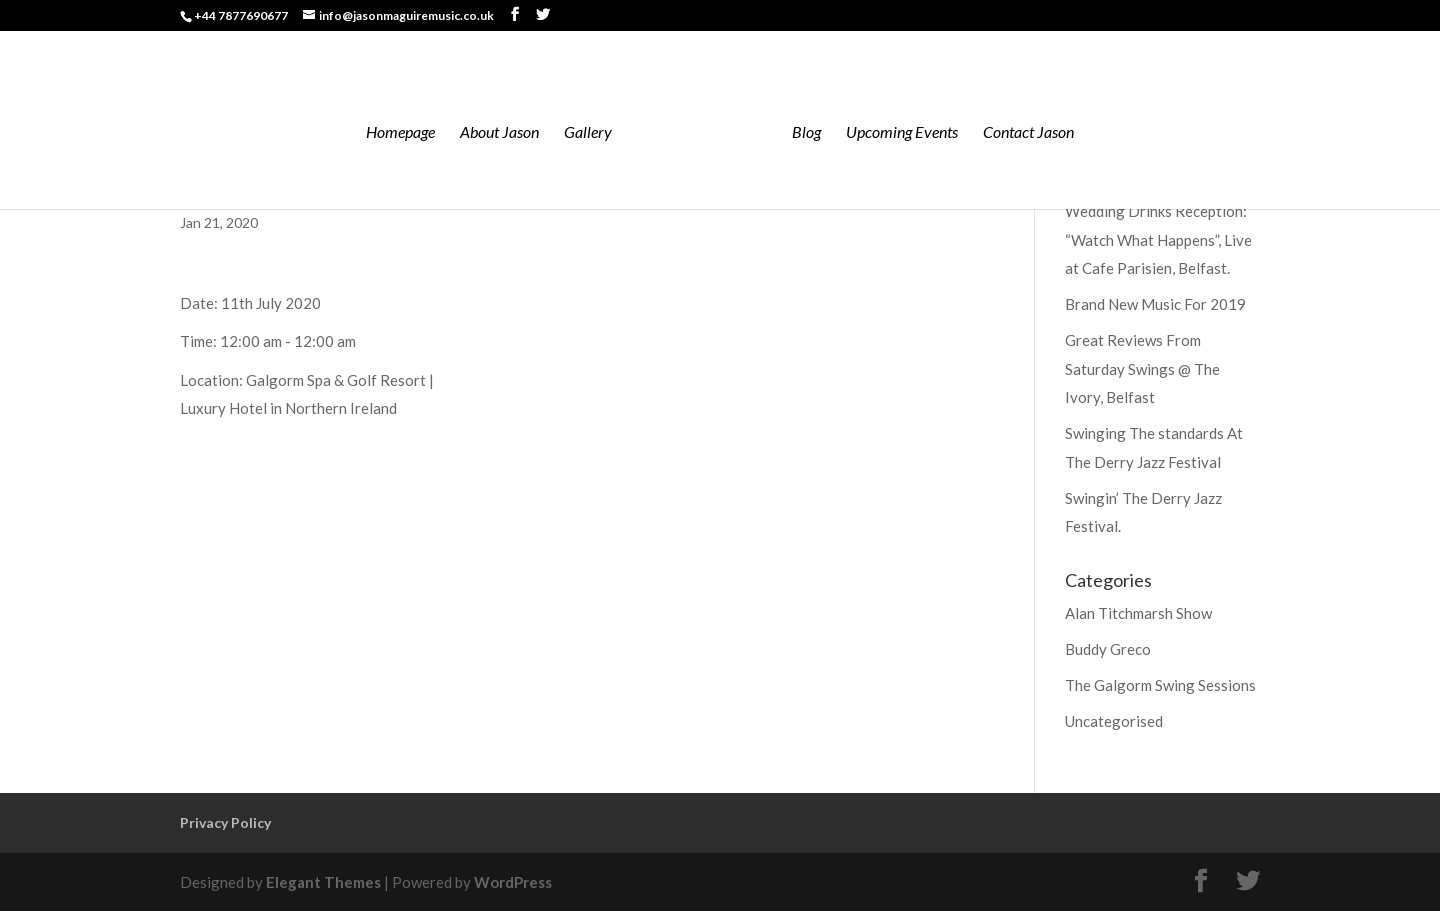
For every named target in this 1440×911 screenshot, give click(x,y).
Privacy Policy (225, 822)
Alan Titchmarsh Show (1138, 613)
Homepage (400, 133)
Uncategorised (1114, 721)
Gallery (588, 133)
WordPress (513, 882)
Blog (806, 133)
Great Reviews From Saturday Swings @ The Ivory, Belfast (1142, 368)
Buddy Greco (1108, 649)
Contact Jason (1028, 133)
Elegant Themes (323, 882)
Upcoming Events (902, 133)
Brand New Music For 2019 (1155, 304)
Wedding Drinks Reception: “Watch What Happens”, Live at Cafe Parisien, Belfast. (1158, 239)
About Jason (499, 133)
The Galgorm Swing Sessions (1160, 685)
